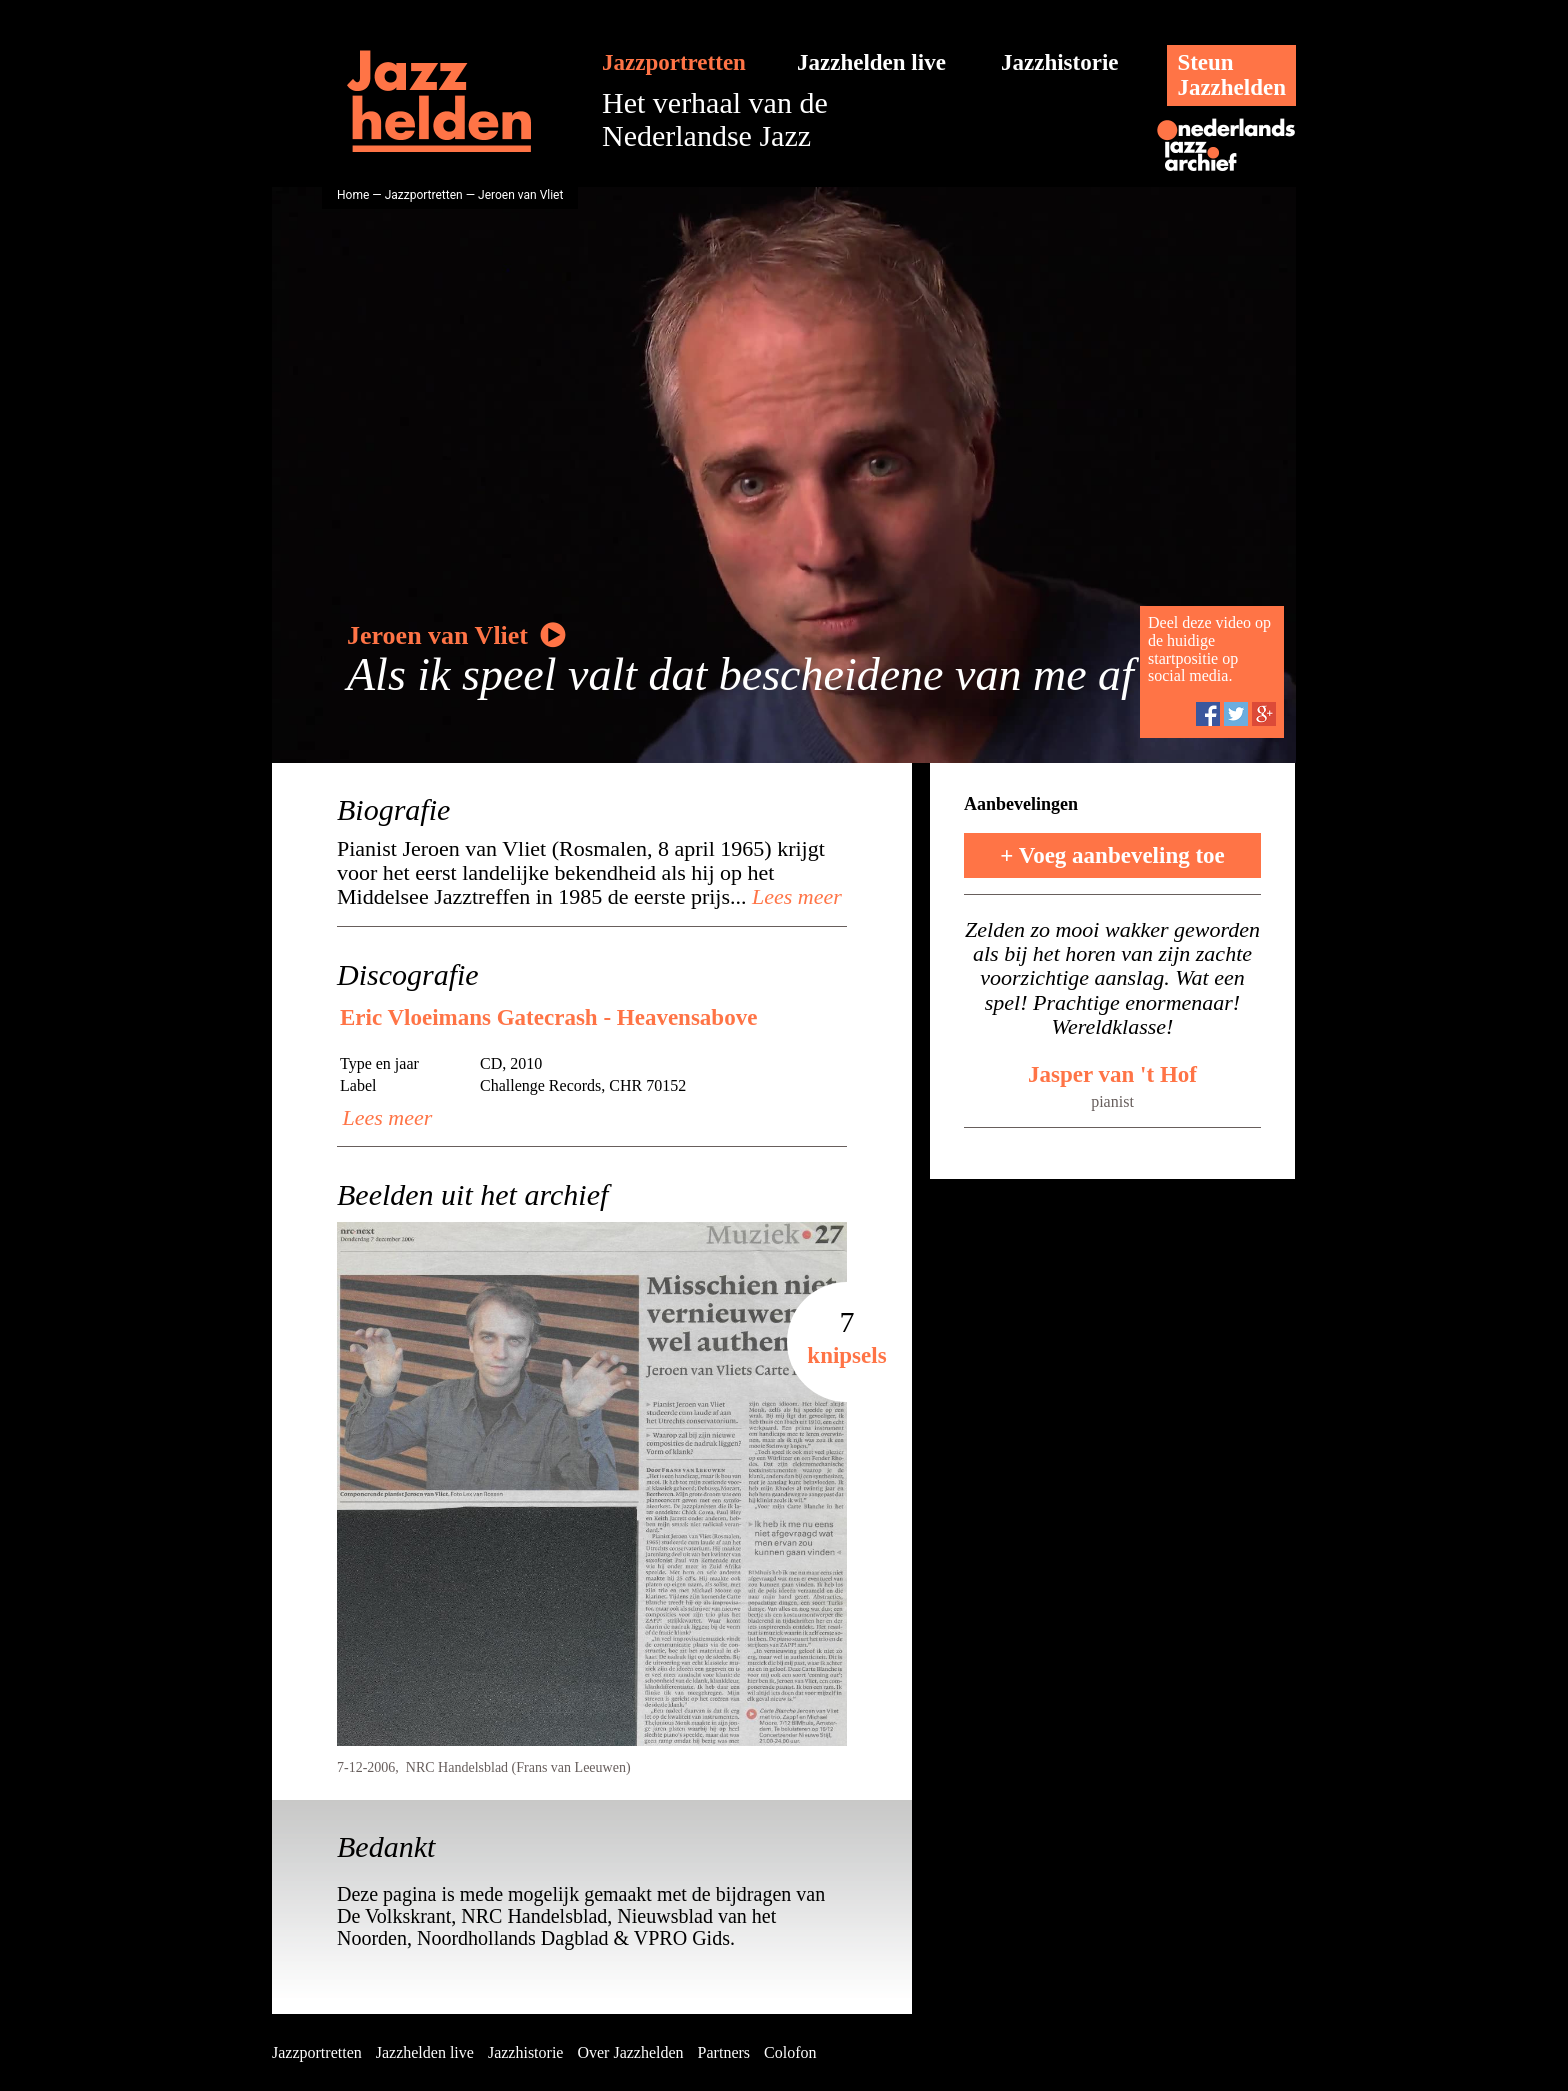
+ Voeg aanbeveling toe (1112, 855)
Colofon (790, 2052)
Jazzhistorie (1060, 62)
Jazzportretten (674, 62)
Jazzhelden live (871, 62)
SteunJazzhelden (1231, 75)
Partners (724, 2052)
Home (353, 195)
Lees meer (794, 896)
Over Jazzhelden (630, 2052)
